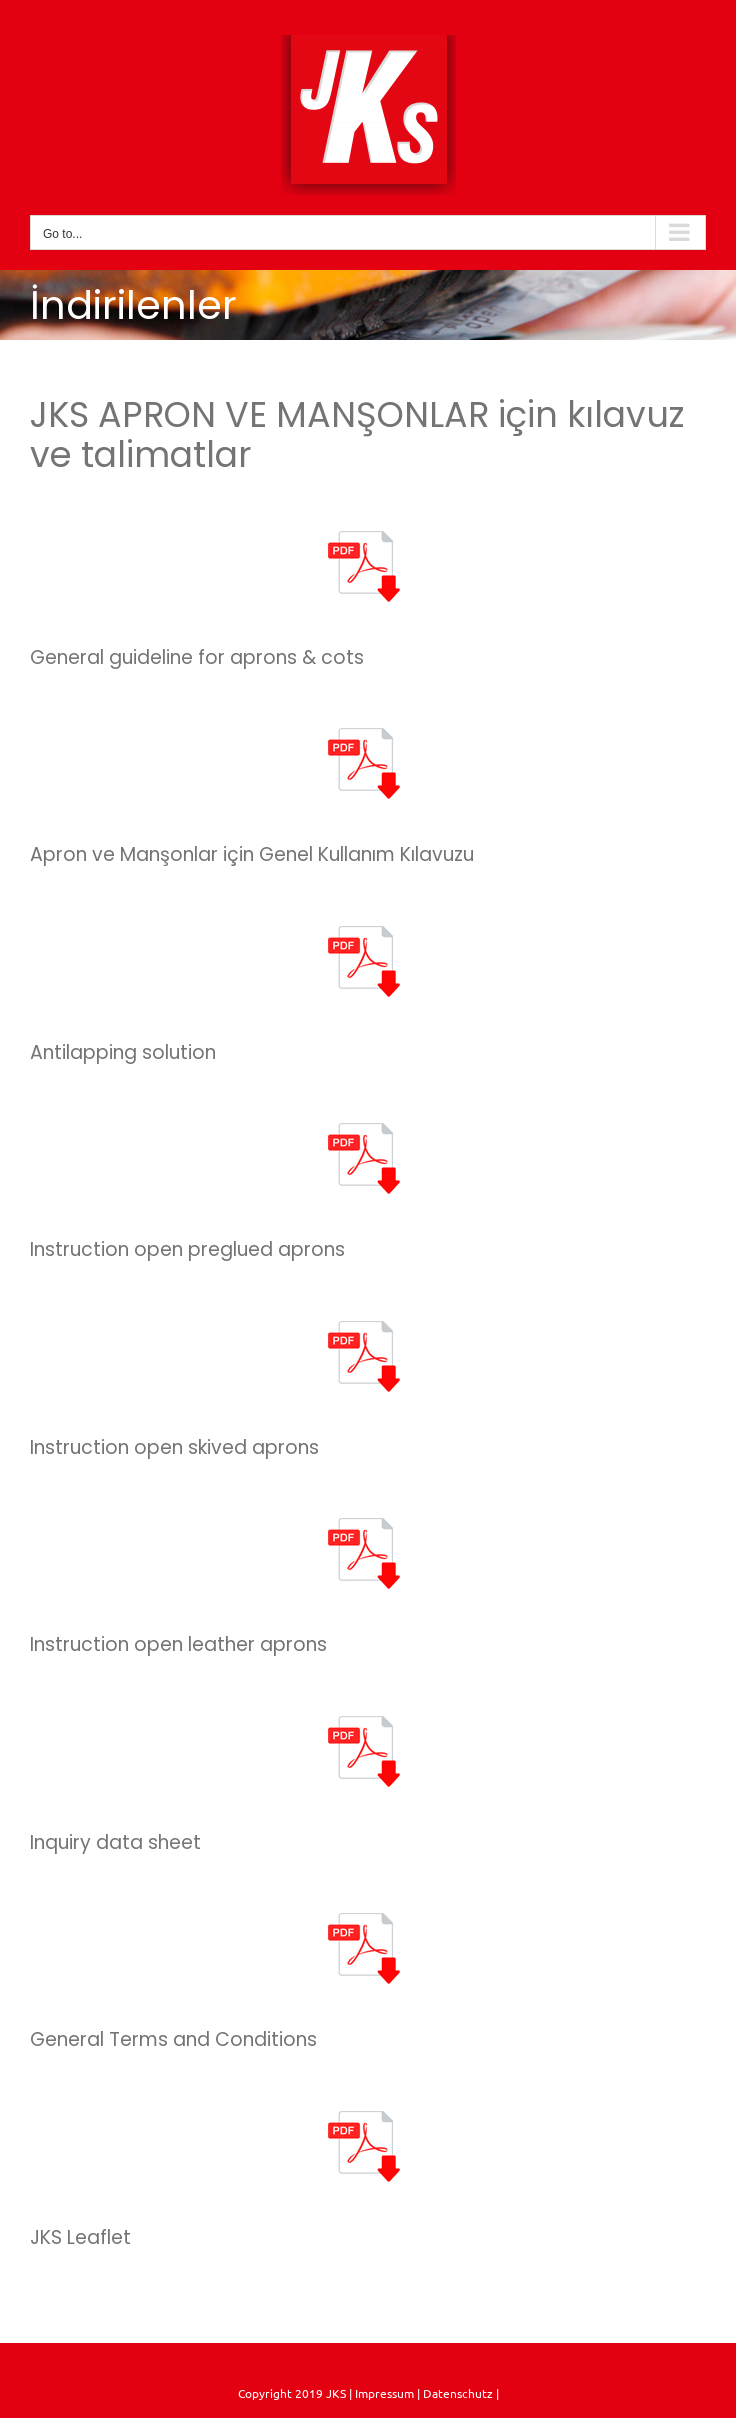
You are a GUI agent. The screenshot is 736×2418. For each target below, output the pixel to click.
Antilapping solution (123, 1052)
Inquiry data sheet (115, 1842)
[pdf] (368, 534)
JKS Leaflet (80, 2237)
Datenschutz (459, 2393)
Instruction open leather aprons (178, 1644)
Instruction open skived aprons (174, 1447)
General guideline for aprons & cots (197, 657)
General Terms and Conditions (173, 2039)
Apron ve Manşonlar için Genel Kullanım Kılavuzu (252, 854)
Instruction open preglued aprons (187, 1249)
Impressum (383, 2393)
